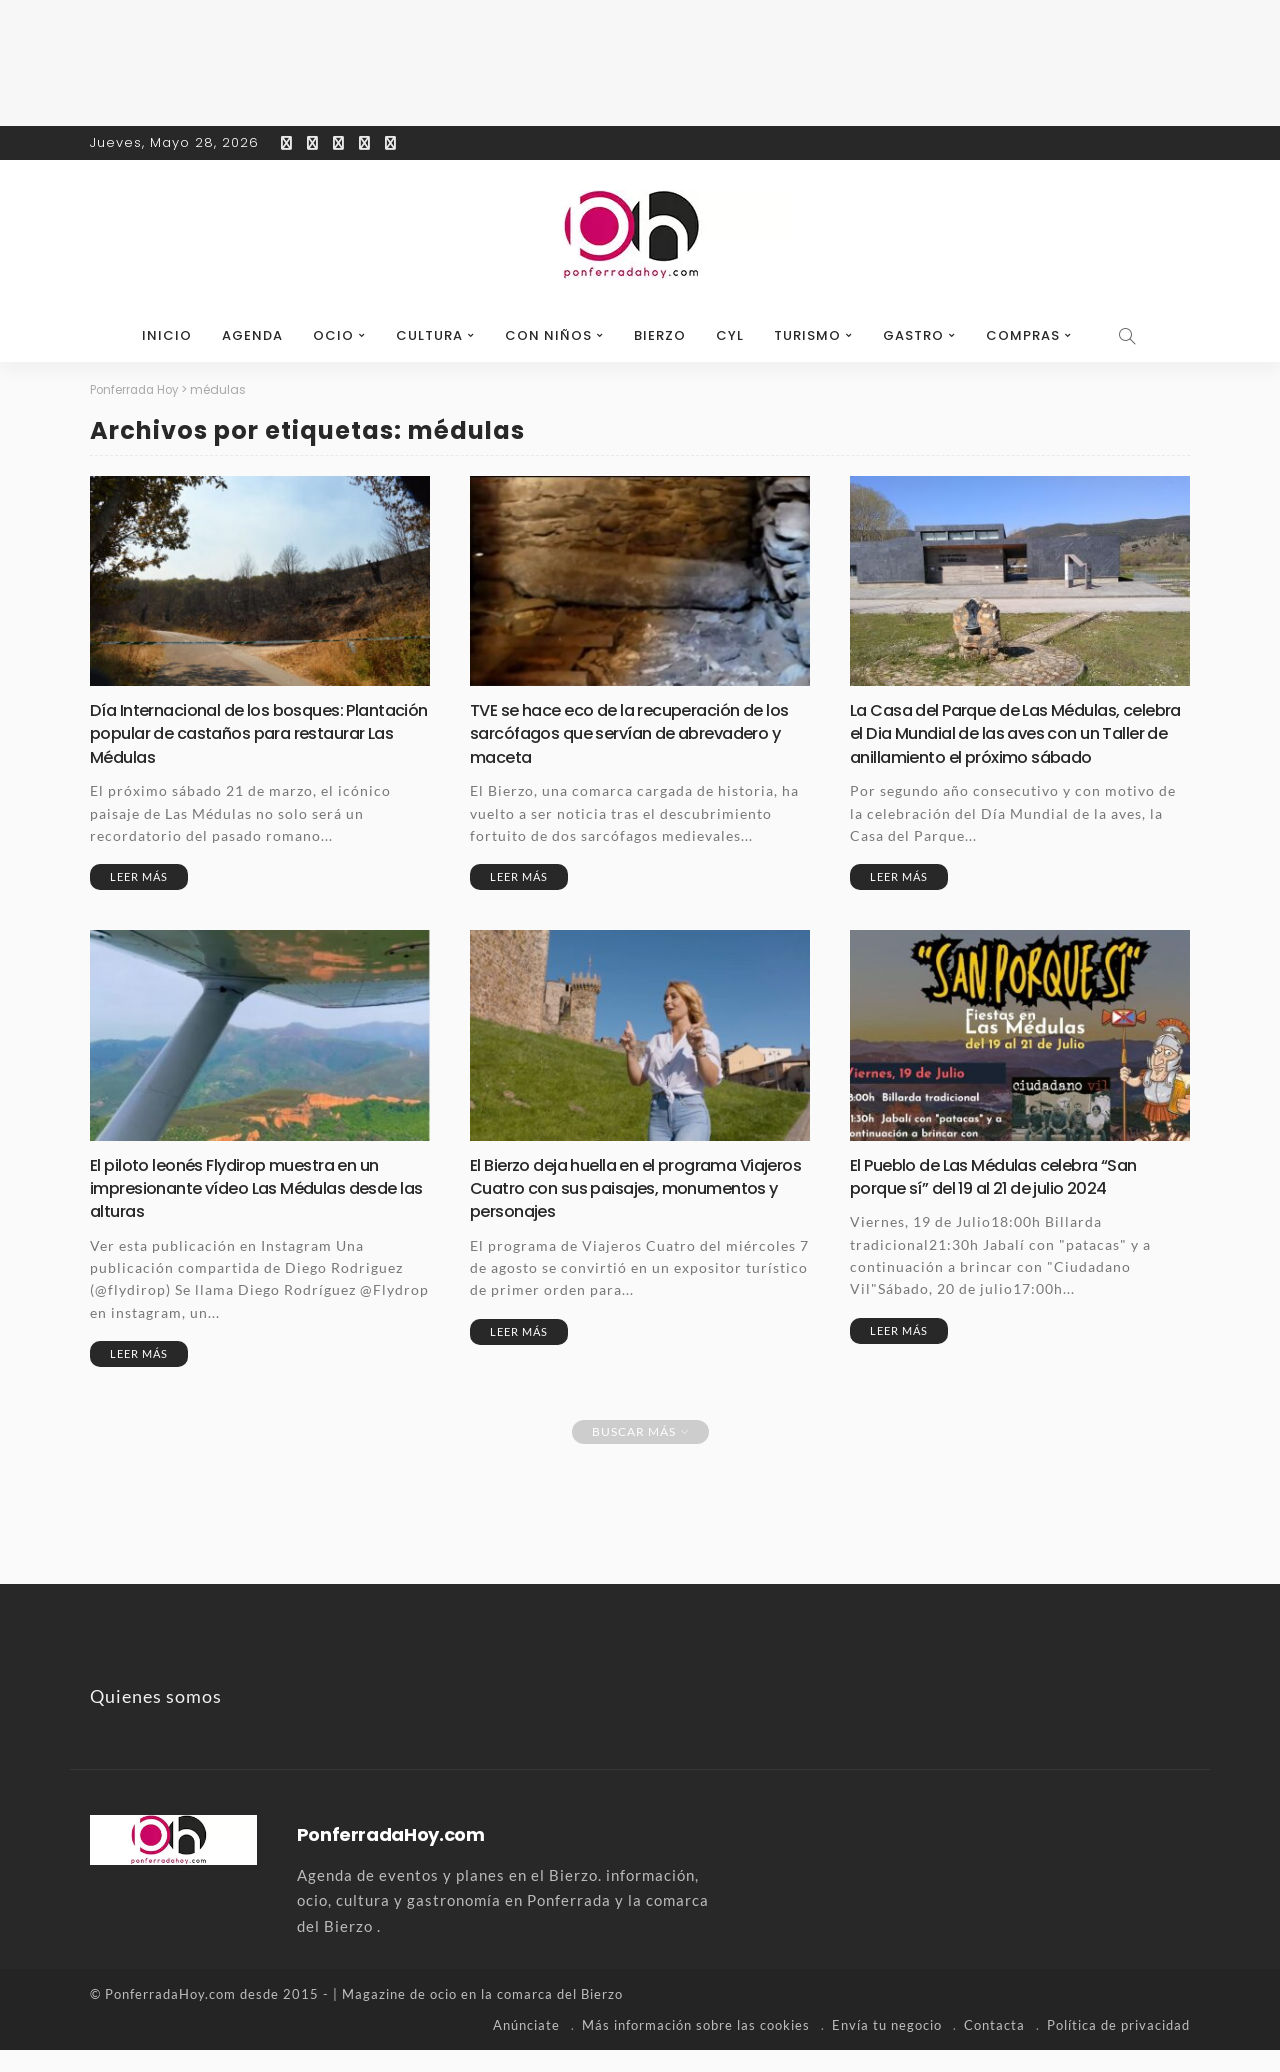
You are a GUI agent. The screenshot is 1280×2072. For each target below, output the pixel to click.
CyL (730, 335)
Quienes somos (156, 1719)
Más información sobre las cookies (696, 2047)
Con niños (548, 335)
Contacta (994, 2047)
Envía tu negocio (887, 2047)
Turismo (807, 335)
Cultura (429, 335)
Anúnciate (526, 2047)
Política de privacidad (1118, 2047)
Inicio (167, 335)
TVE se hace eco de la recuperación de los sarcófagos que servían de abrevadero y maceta (629, 733)
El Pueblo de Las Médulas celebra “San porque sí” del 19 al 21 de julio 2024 (1006, 1198)
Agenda (252, 335)
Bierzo (660, 335)
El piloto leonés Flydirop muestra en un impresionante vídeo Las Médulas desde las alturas (256, 1210)
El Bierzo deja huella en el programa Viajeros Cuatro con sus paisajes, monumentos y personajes (614, 1210)
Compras (1023, 335)
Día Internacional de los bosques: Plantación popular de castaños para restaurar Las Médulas (245, 733)
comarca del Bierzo (560, 2017)
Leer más (139, 876)
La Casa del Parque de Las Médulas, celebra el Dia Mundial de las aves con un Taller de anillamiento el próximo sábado (1004, 744)
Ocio (333, 335)
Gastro (913, 335)
